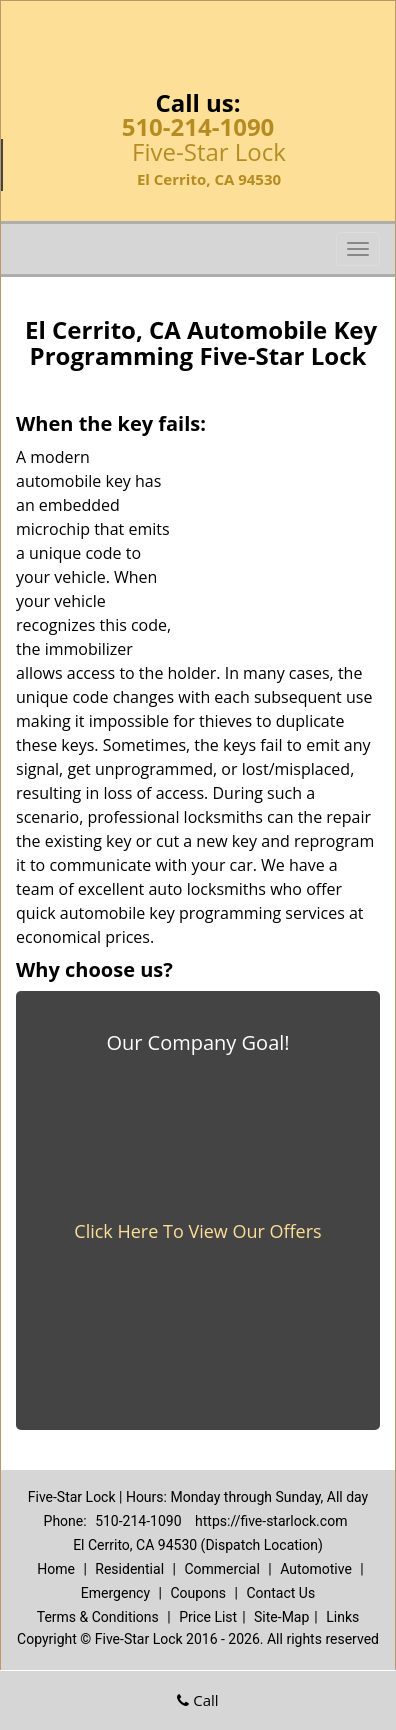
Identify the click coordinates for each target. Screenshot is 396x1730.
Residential (129, 1569)
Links (342, 1617)
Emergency (115, 1593)
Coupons (198, 1593)
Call (197, 1700)
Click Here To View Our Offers (197, 1231)
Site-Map (281, 1617)
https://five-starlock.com (271, 1521)
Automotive (316, 1569)
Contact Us (280, 1593)
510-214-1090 (198, 126)
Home (56, 1569)
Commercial (221, 1569)
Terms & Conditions (98, 1617)
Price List (208, 1617)
